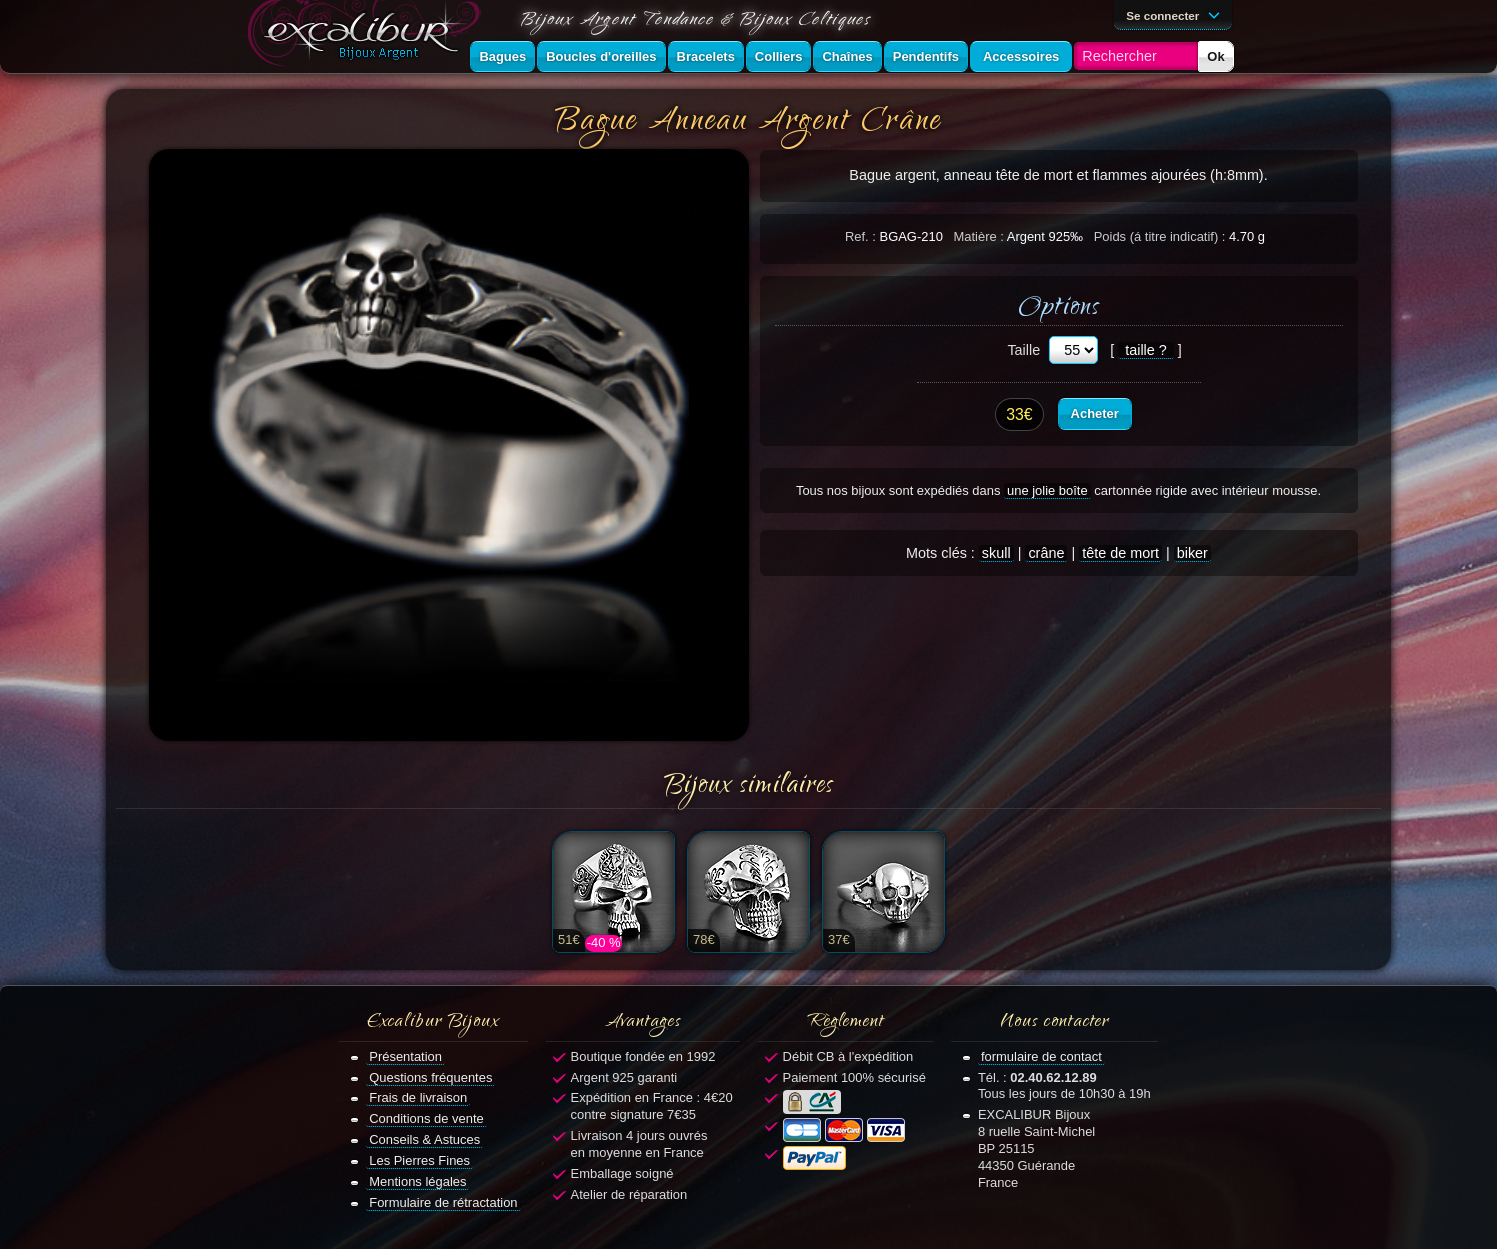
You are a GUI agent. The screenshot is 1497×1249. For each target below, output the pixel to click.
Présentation (405, 1056)
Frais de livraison (418, 1097)
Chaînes (847, 56)
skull (996, 553)
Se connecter (1176, 14)
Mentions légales (417, 1181)
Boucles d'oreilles (601, 56)
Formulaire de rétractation (443, 1202)
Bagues (502, 56)
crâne (1046, 553)
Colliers (779, 56)
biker (1192, 553)
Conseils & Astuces (424, 1139)
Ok (1215, 56)
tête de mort (1120, 553)
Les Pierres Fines (419, 1160)
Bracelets (706, 56)
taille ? (1146, 350)
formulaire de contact (1041, 1056)
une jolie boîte (1047, 490)
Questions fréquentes (430, 1077)
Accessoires (1021, 56)
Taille (1023, 350)
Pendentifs (926, 56)
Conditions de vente (426, 1118)
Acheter (1095, 413)
